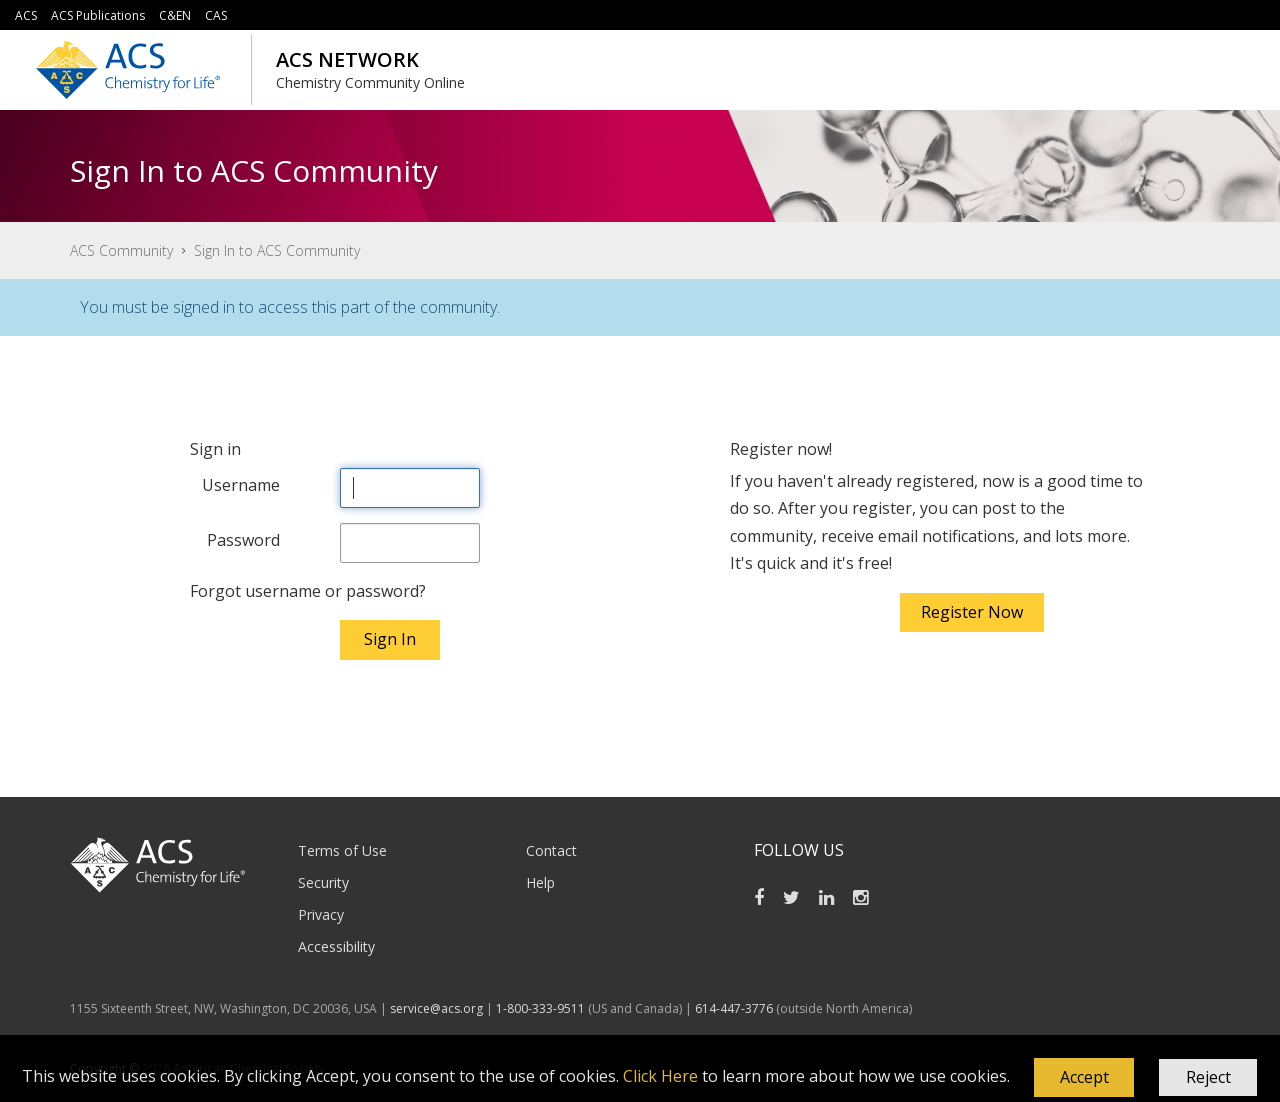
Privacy (321, 914)
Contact (551, 850)
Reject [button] (1208, 1077)
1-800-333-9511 (540, 1008)
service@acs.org (436, 1008)
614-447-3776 (735, 1008)
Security (323, 882)
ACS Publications (98, 15)
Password (243, 540)
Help (540, 882)
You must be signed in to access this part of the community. (290, 307)
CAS (216, 15)
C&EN (175, 15)
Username (241, 485)
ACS (26, 15)
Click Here (660, 1076)
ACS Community (121, 250)
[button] (1084, 1078)
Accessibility (336, 946)
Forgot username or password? (308, 591)
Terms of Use (342, 850)
